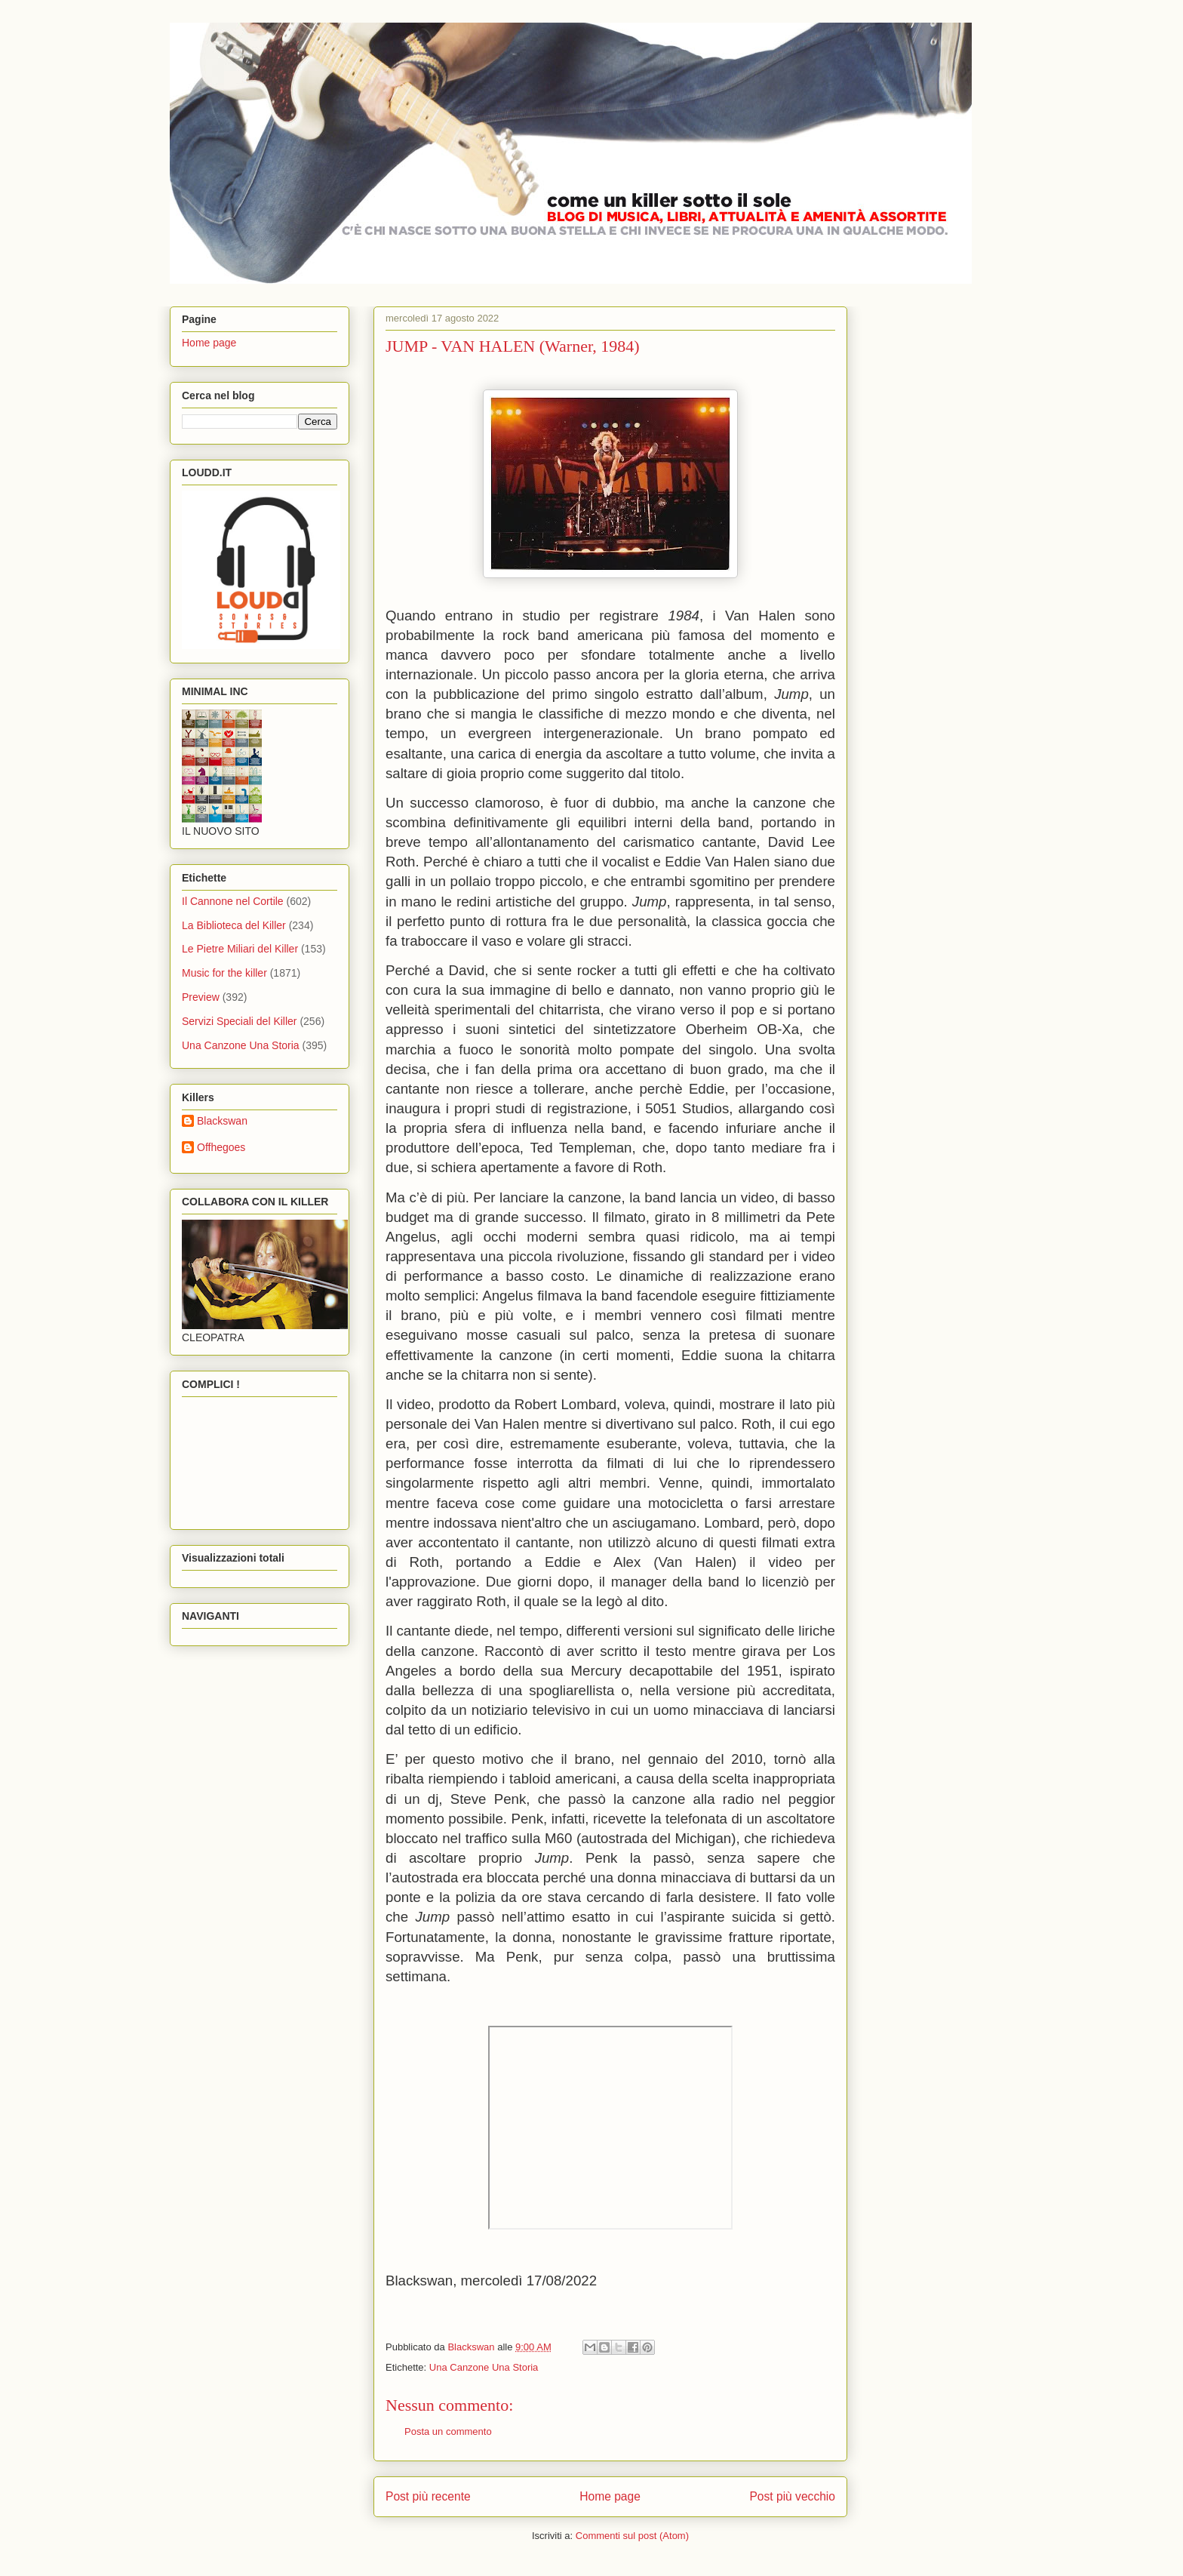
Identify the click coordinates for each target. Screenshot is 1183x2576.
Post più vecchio (792, 2496)
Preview (201, 997)
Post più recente (428, 2496)
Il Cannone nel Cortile (233, 901)
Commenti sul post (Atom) (632, 2535)
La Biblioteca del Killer (234, 925)
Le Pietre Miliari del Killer (240, 949)
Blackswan (222, 1121)
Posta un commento (448, 2431)
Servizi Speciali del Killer (239, 1021)
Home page (610, 2496)
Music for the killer (224, 973)
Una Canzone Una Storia (484, 2367)
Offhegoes (221, 1147)
